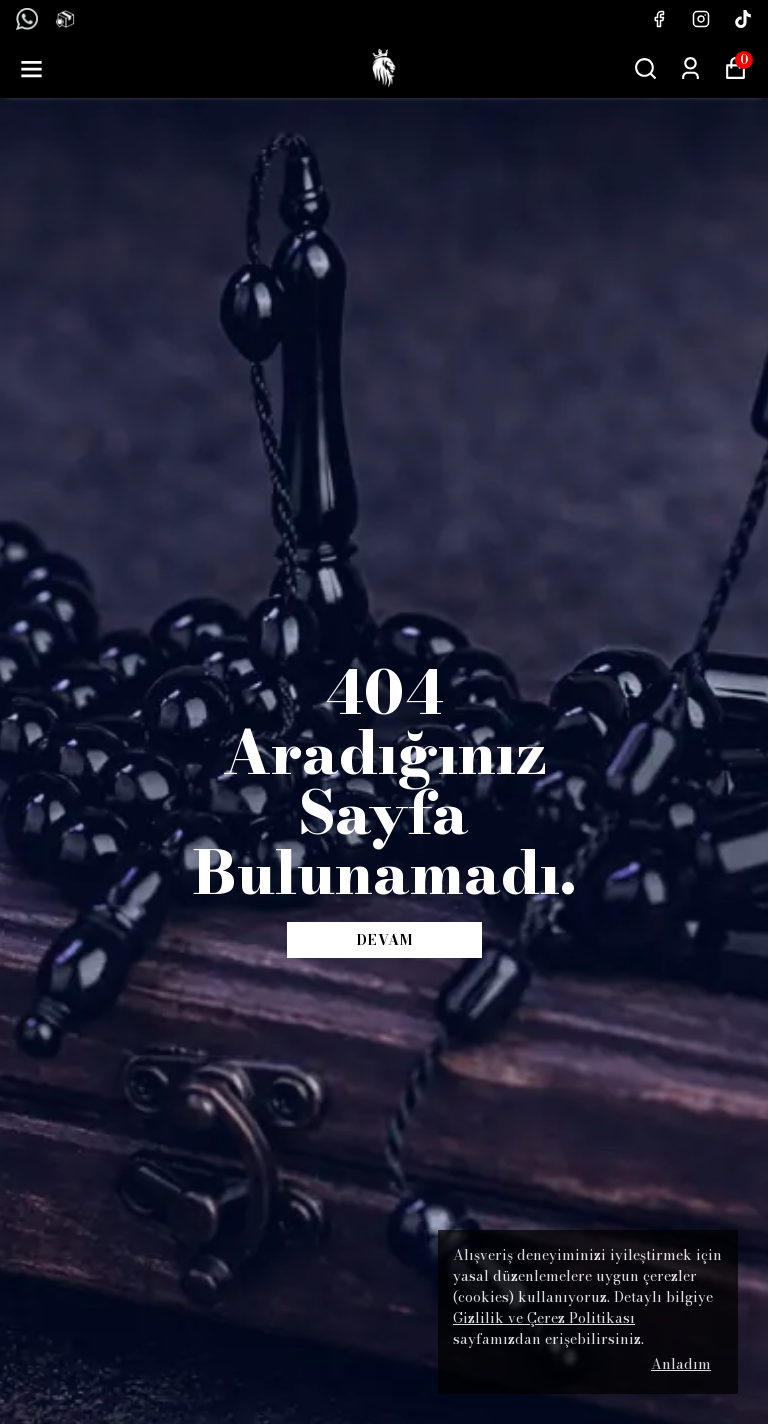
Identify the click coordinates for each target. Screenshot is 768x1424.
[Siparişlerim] (690, 68)
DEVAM (384, 940)
